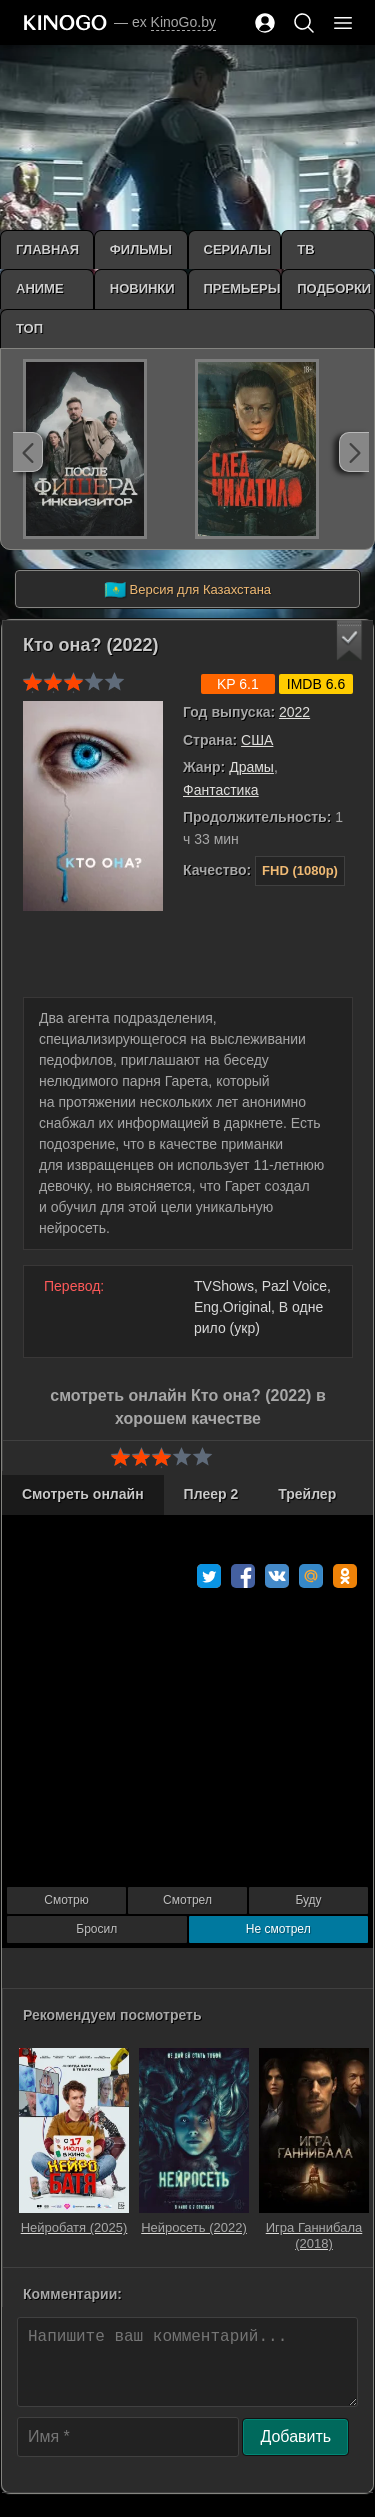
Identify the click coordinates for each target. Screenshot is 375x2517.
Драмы (251, 767)
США (257, 740)
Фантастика (221, 790)
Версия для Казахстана (187, 590)
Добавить (295, 2436)
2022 (294, 712)
